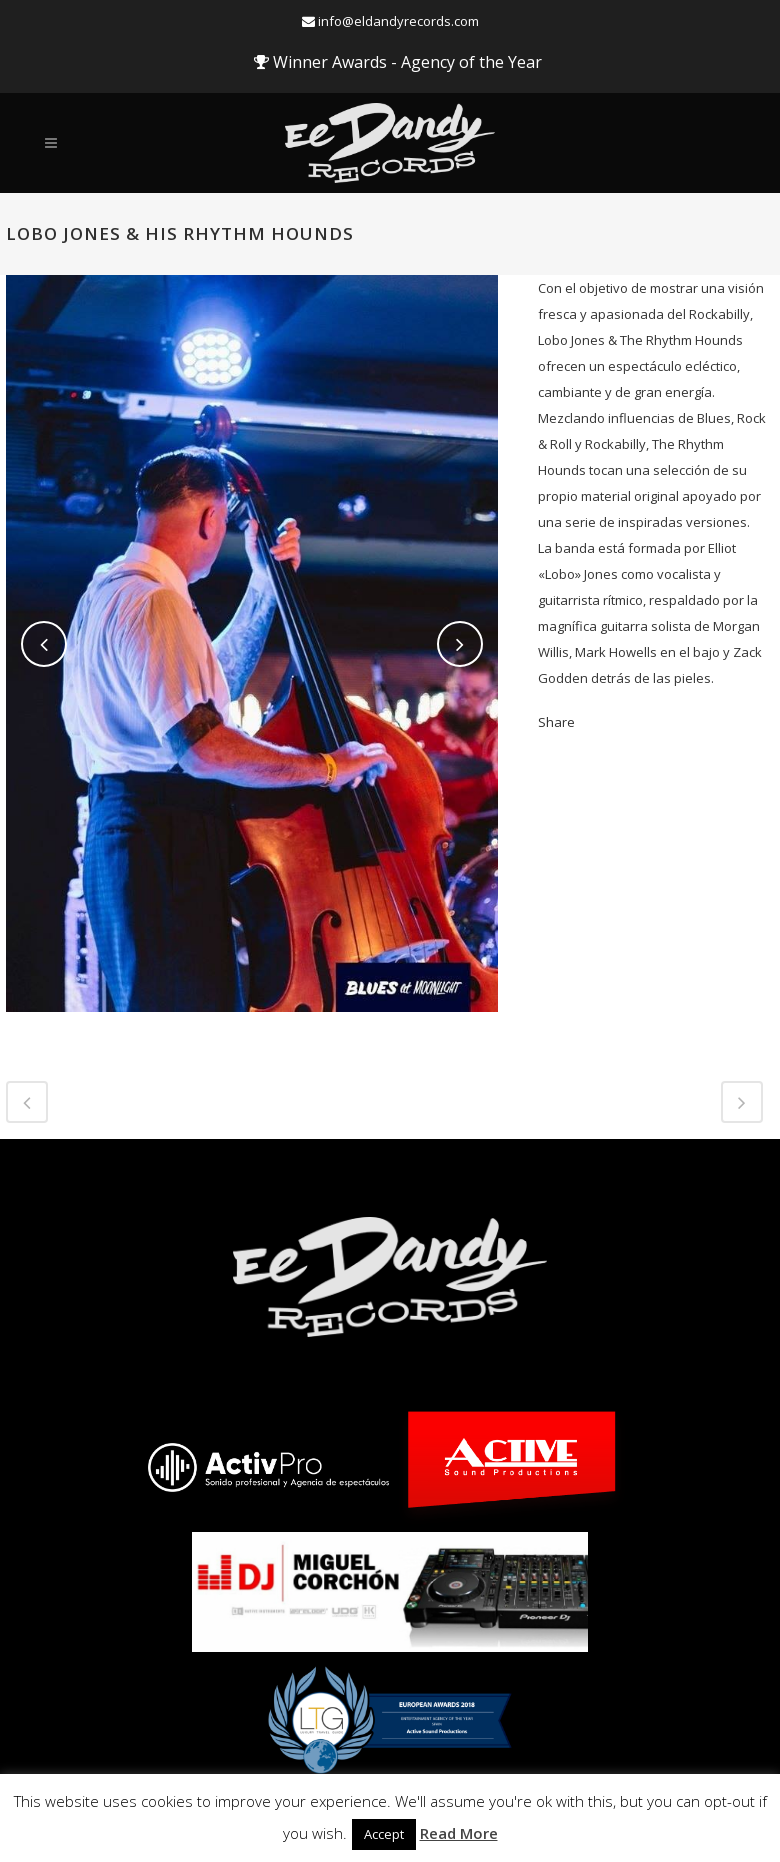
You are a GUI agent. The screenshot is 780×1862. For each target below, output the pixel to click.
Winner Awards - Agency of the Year (398, 62)
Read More (459, 1833)
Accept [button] (384, 1834)
